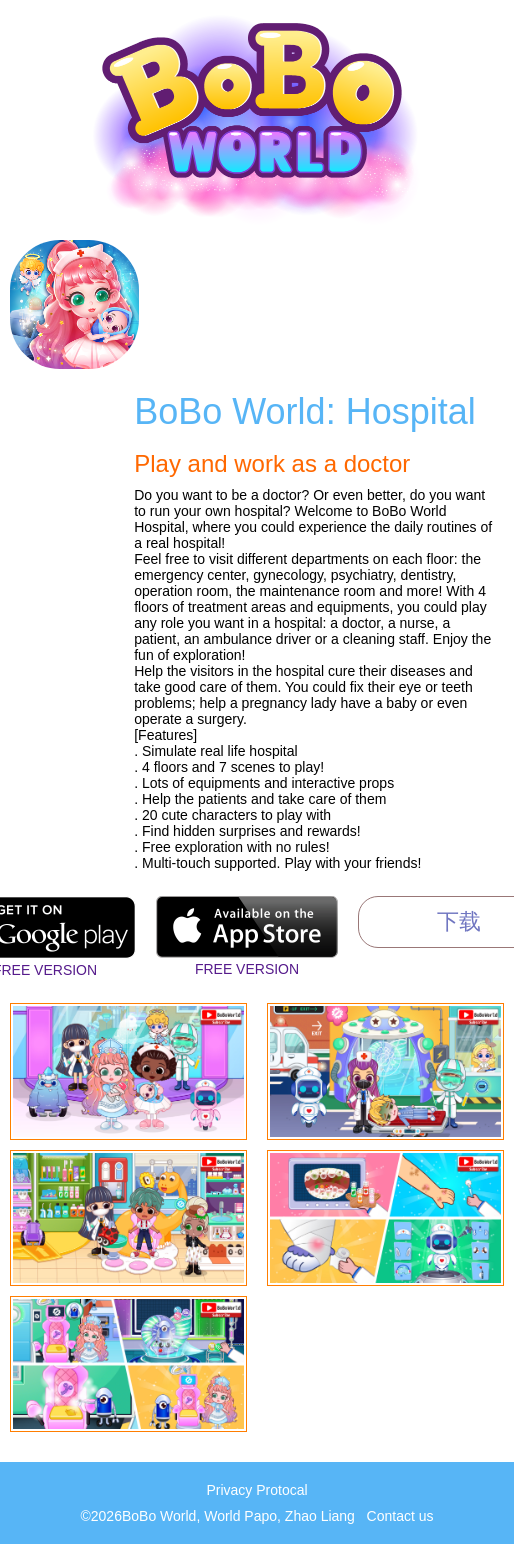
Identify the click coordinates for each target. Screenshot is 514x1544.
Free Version (247, 969)
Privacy (229, 1490)
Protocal (281, 1490)
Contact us (400, 1516)
